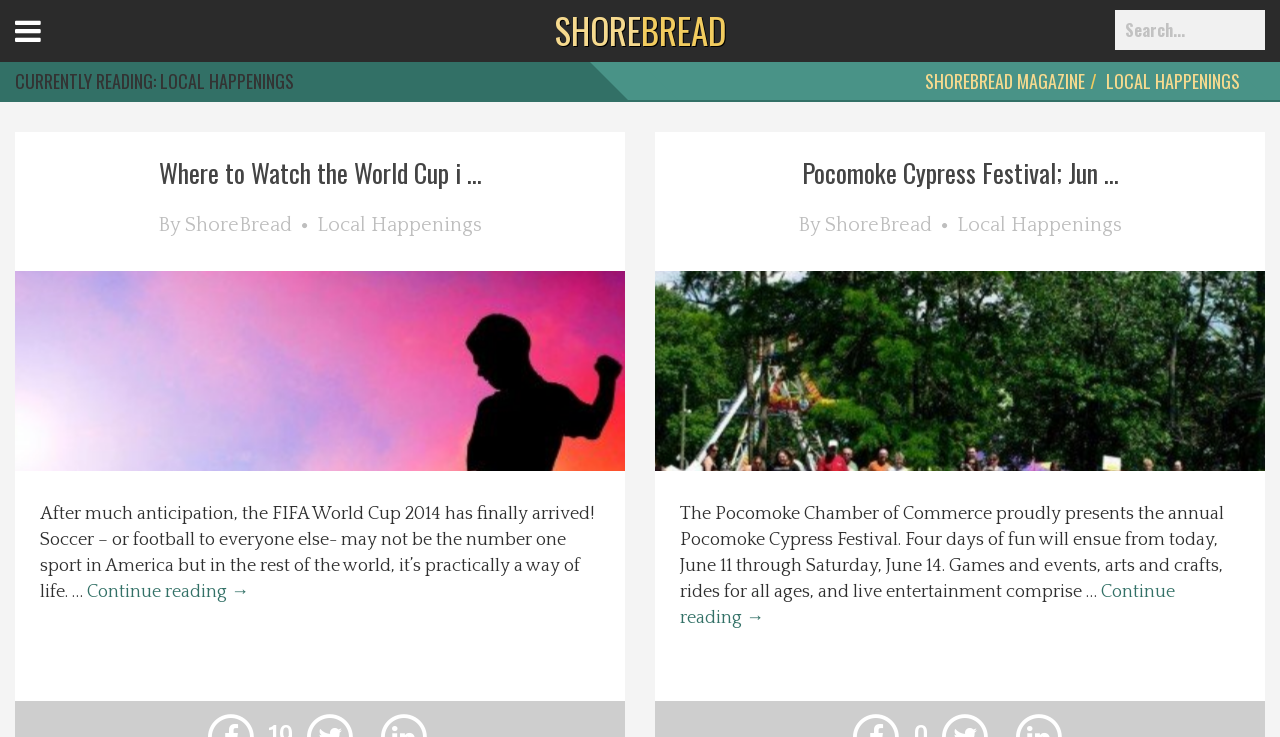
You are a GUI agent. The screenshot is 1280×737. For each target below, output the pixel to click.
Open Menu (52, 49)
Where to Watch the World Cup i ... (320, 172)
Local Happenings (1173, 81)
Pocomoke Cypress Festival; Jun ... (960, 172)
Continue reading (168, 592)
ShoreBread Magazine (1005, 81)
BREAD (640, 30)
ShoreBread (238, 225)
